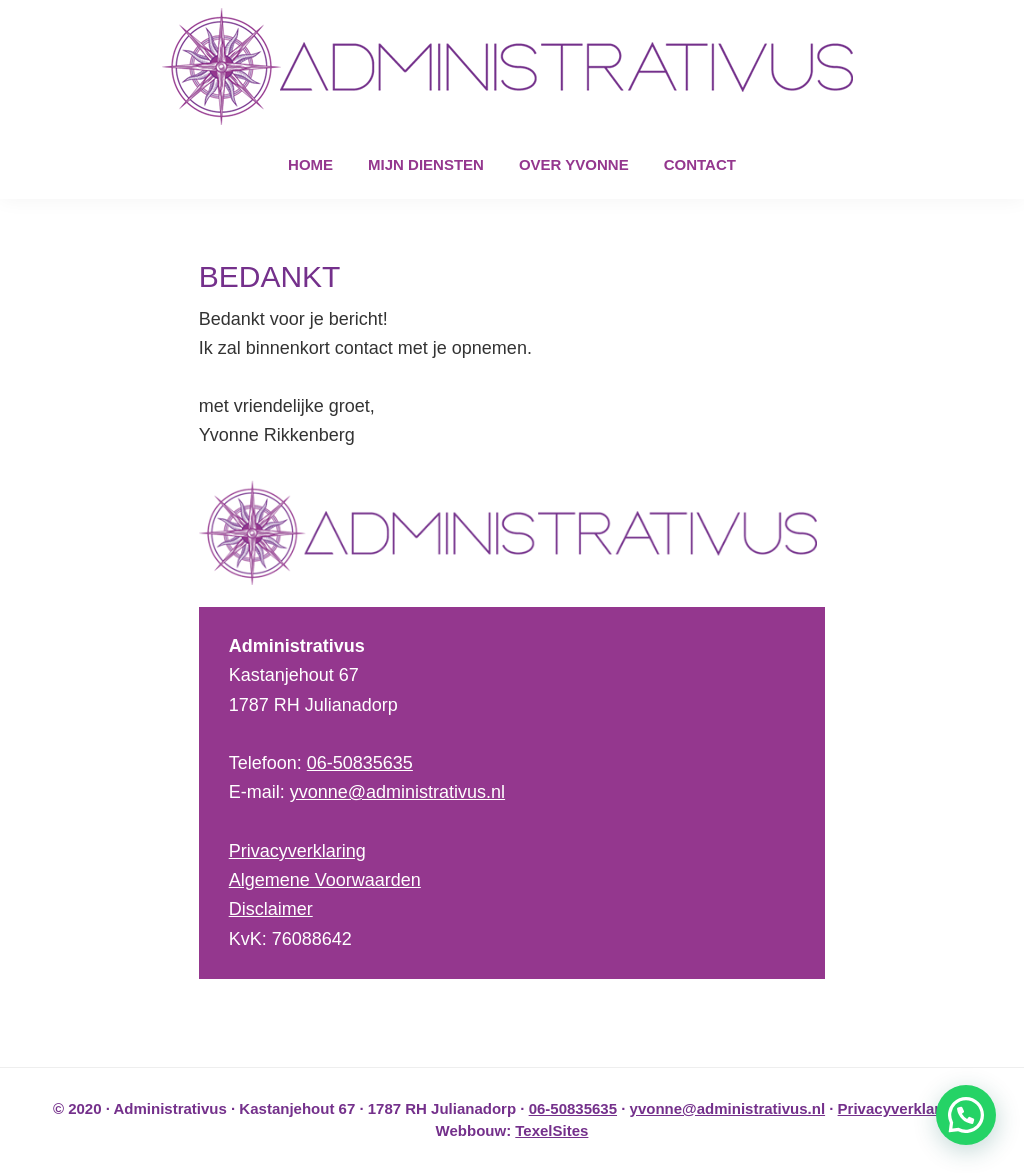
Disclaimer (271, 909)
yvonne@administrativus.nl (397, 792)
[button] (966, 1115)
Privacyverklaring (297, 851)
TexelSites (551, 1130)
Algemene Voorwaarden (325, 880)
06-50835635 (360, 763)
